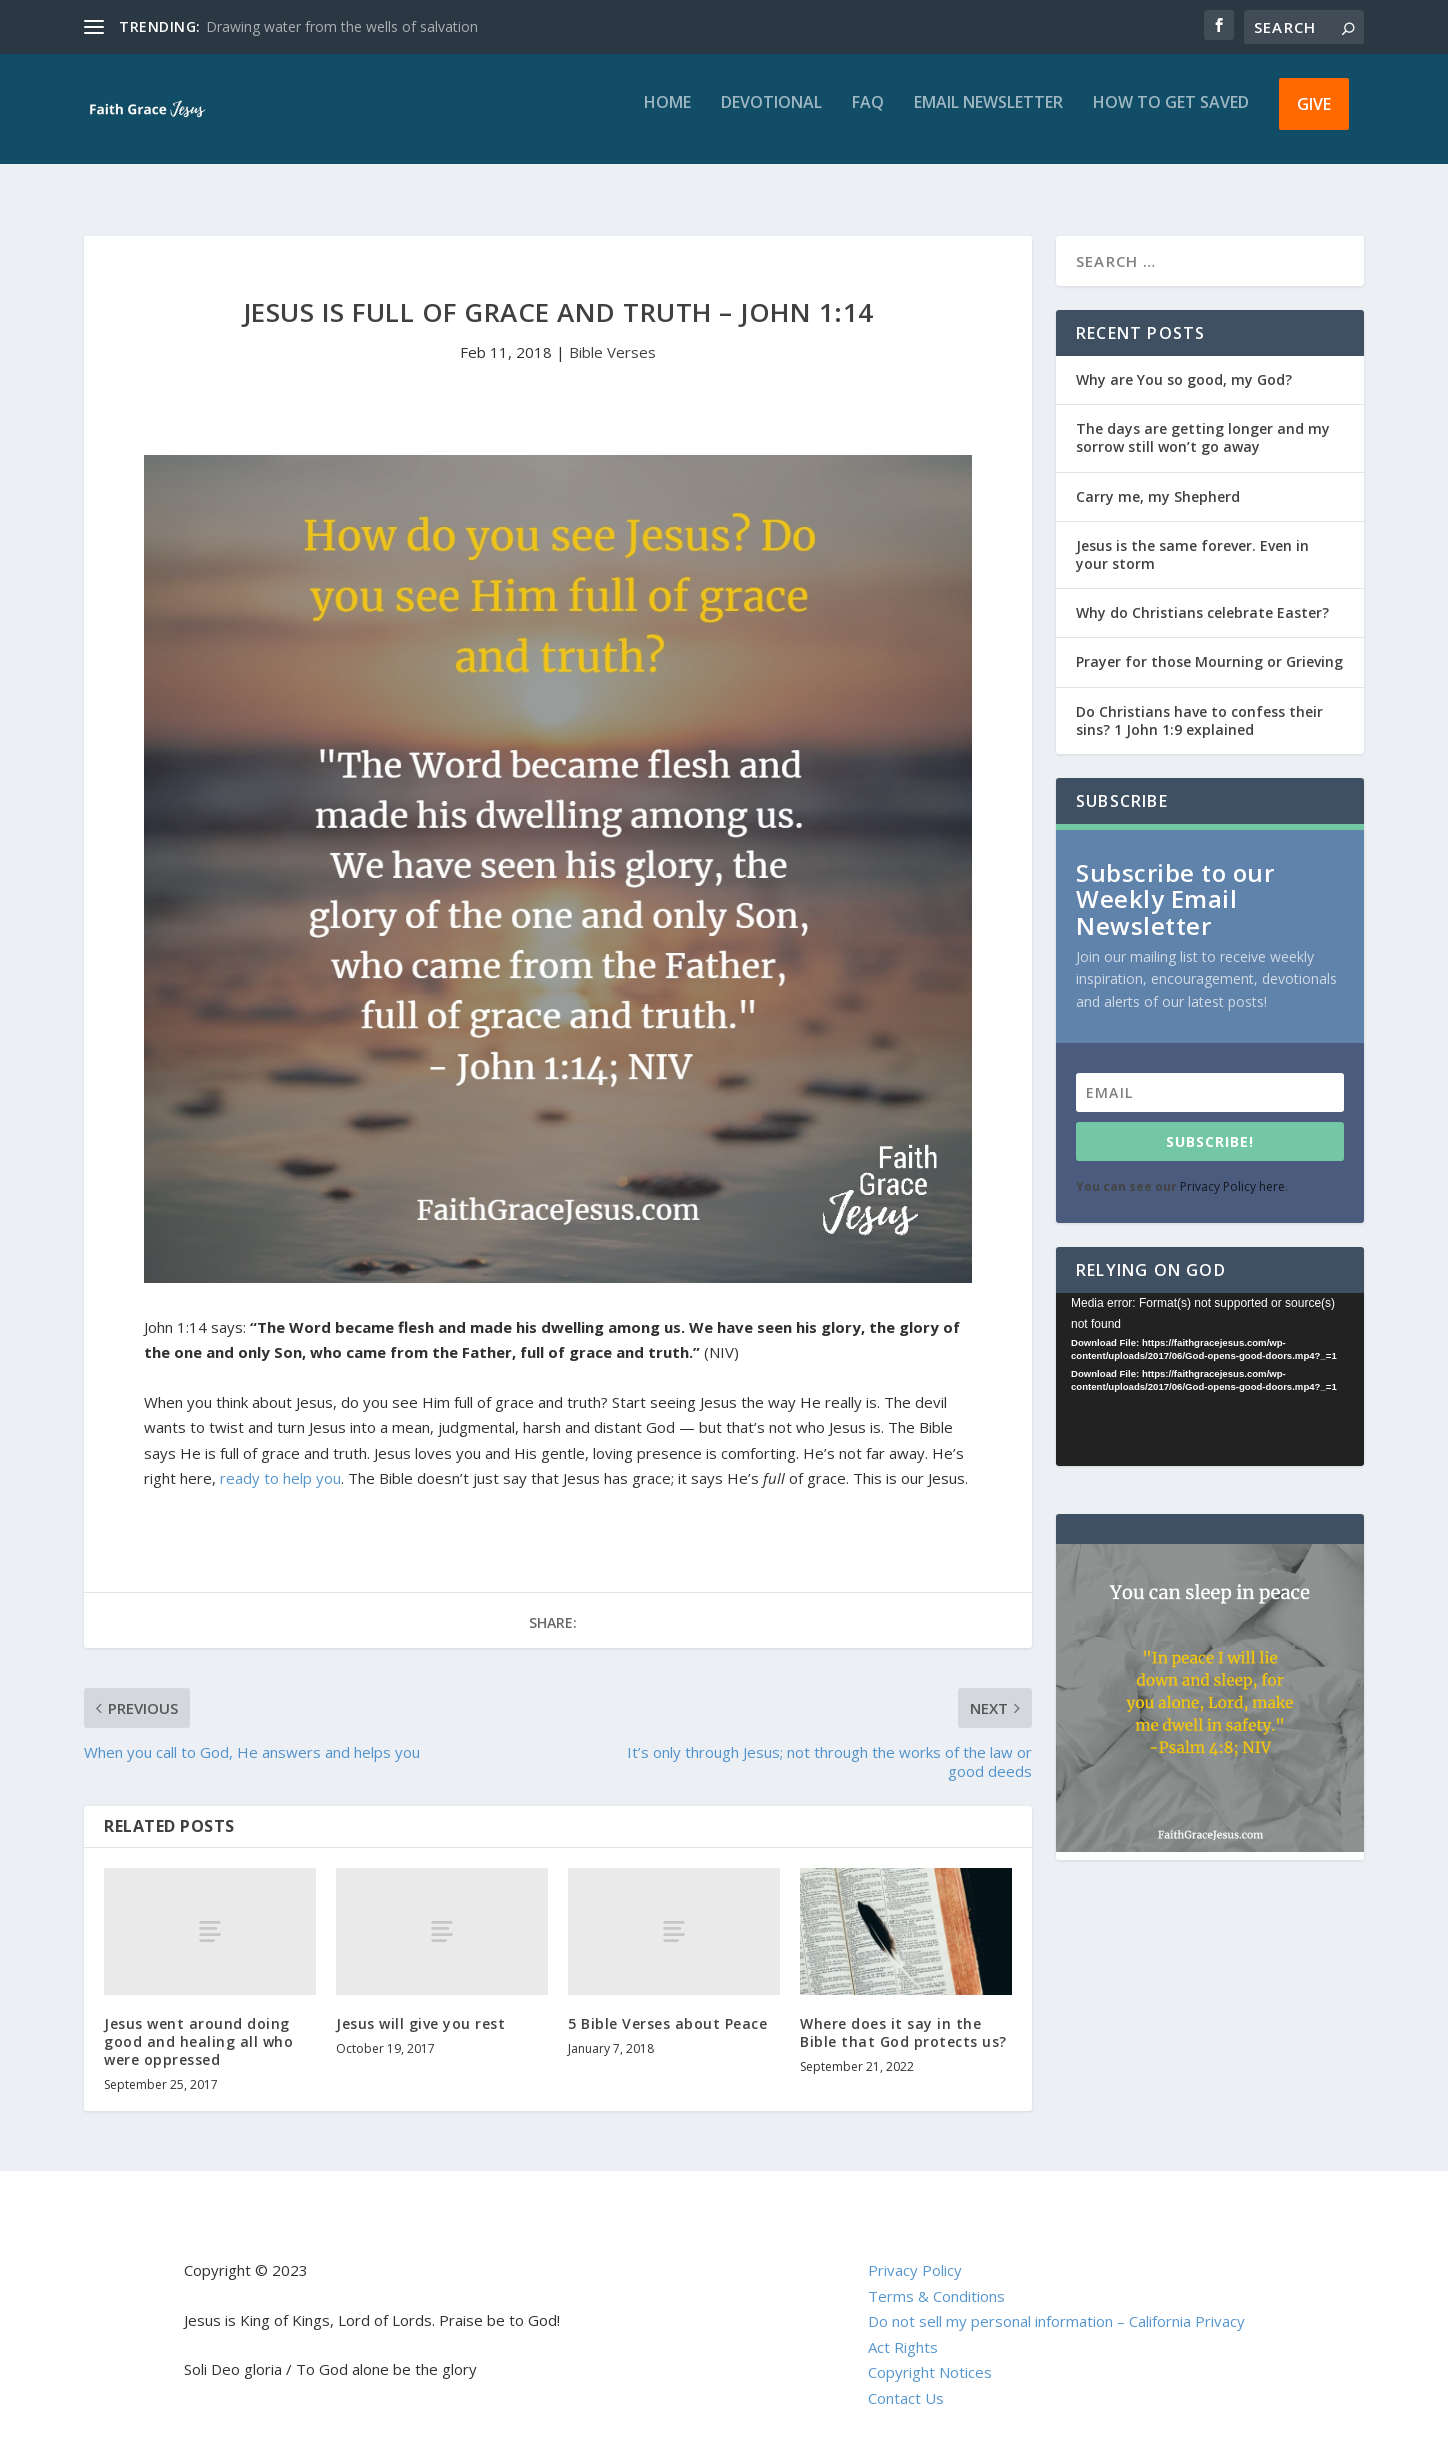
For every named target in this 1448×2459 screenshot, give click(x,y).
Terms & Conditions (936, 2278)
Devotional (771, 117)
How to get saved (1171, 117)
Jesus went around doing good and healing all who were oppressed (198, 2023)
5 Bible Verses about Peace (667, 2005)
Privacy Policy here (1232, 1168)
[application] (1210, 1361)
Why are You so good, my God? (1184, 361)
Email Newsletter (988, 117)
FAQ (868, 117)
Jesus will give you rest (420, 2005)
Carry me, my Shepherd (1158, 478)
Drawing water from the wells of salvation (342, 26)
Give (1314, 118)
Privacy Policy (915, 2252)
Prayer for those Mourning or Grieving (1209, 643)
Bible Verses (612, 334)
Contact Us (906, 2380)
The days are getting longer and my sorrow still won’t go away (1203, 419)
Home (667, 117)
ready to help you (280, 1460)
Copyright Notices (930, 2354)
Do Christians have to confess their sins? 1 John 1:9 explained (1199, 702)
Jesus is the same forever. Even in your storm (1192, 536)
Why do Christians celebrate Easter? (1202, 594)
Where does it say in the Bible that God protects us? (903, 2014)
